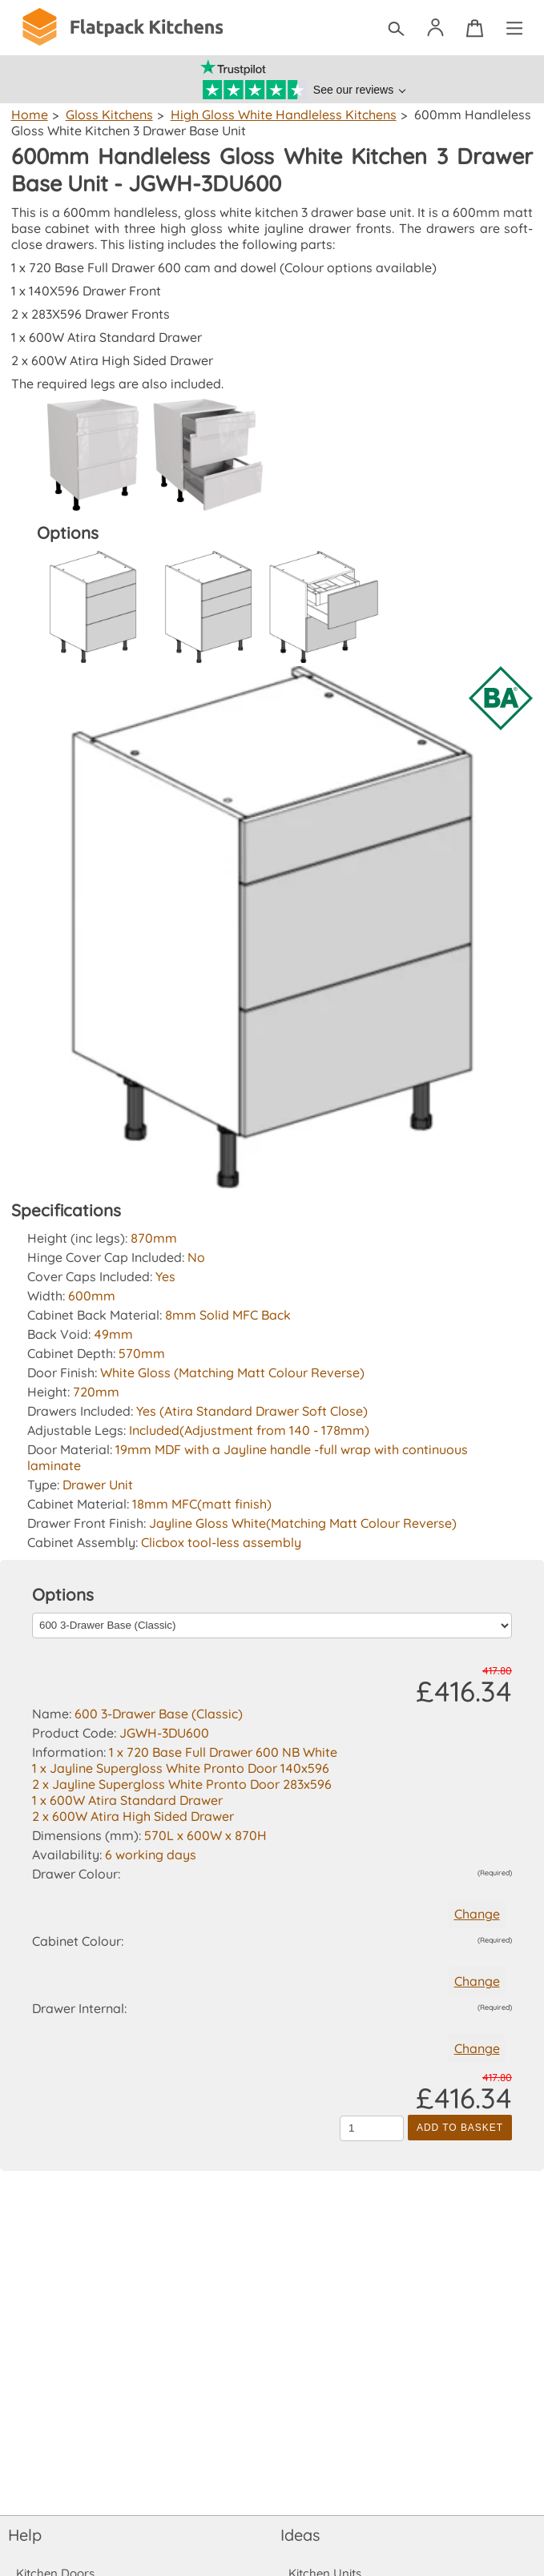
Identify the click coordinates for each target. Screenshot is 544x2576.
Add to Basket (460, 2127)
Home (29, 114)
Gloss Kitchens (107, 114)
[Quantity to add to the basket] (372, 2128)
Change (476, 1914)
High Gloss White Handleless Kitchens (278, 114)
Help (25, 2535)
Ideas (300, 2535)
